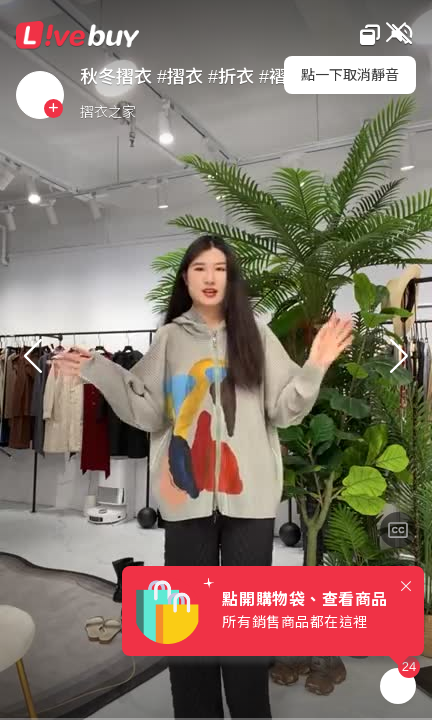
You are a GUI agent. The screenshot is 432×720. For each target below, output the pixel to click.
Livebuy (78, 35)
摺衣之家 (108, 112)
